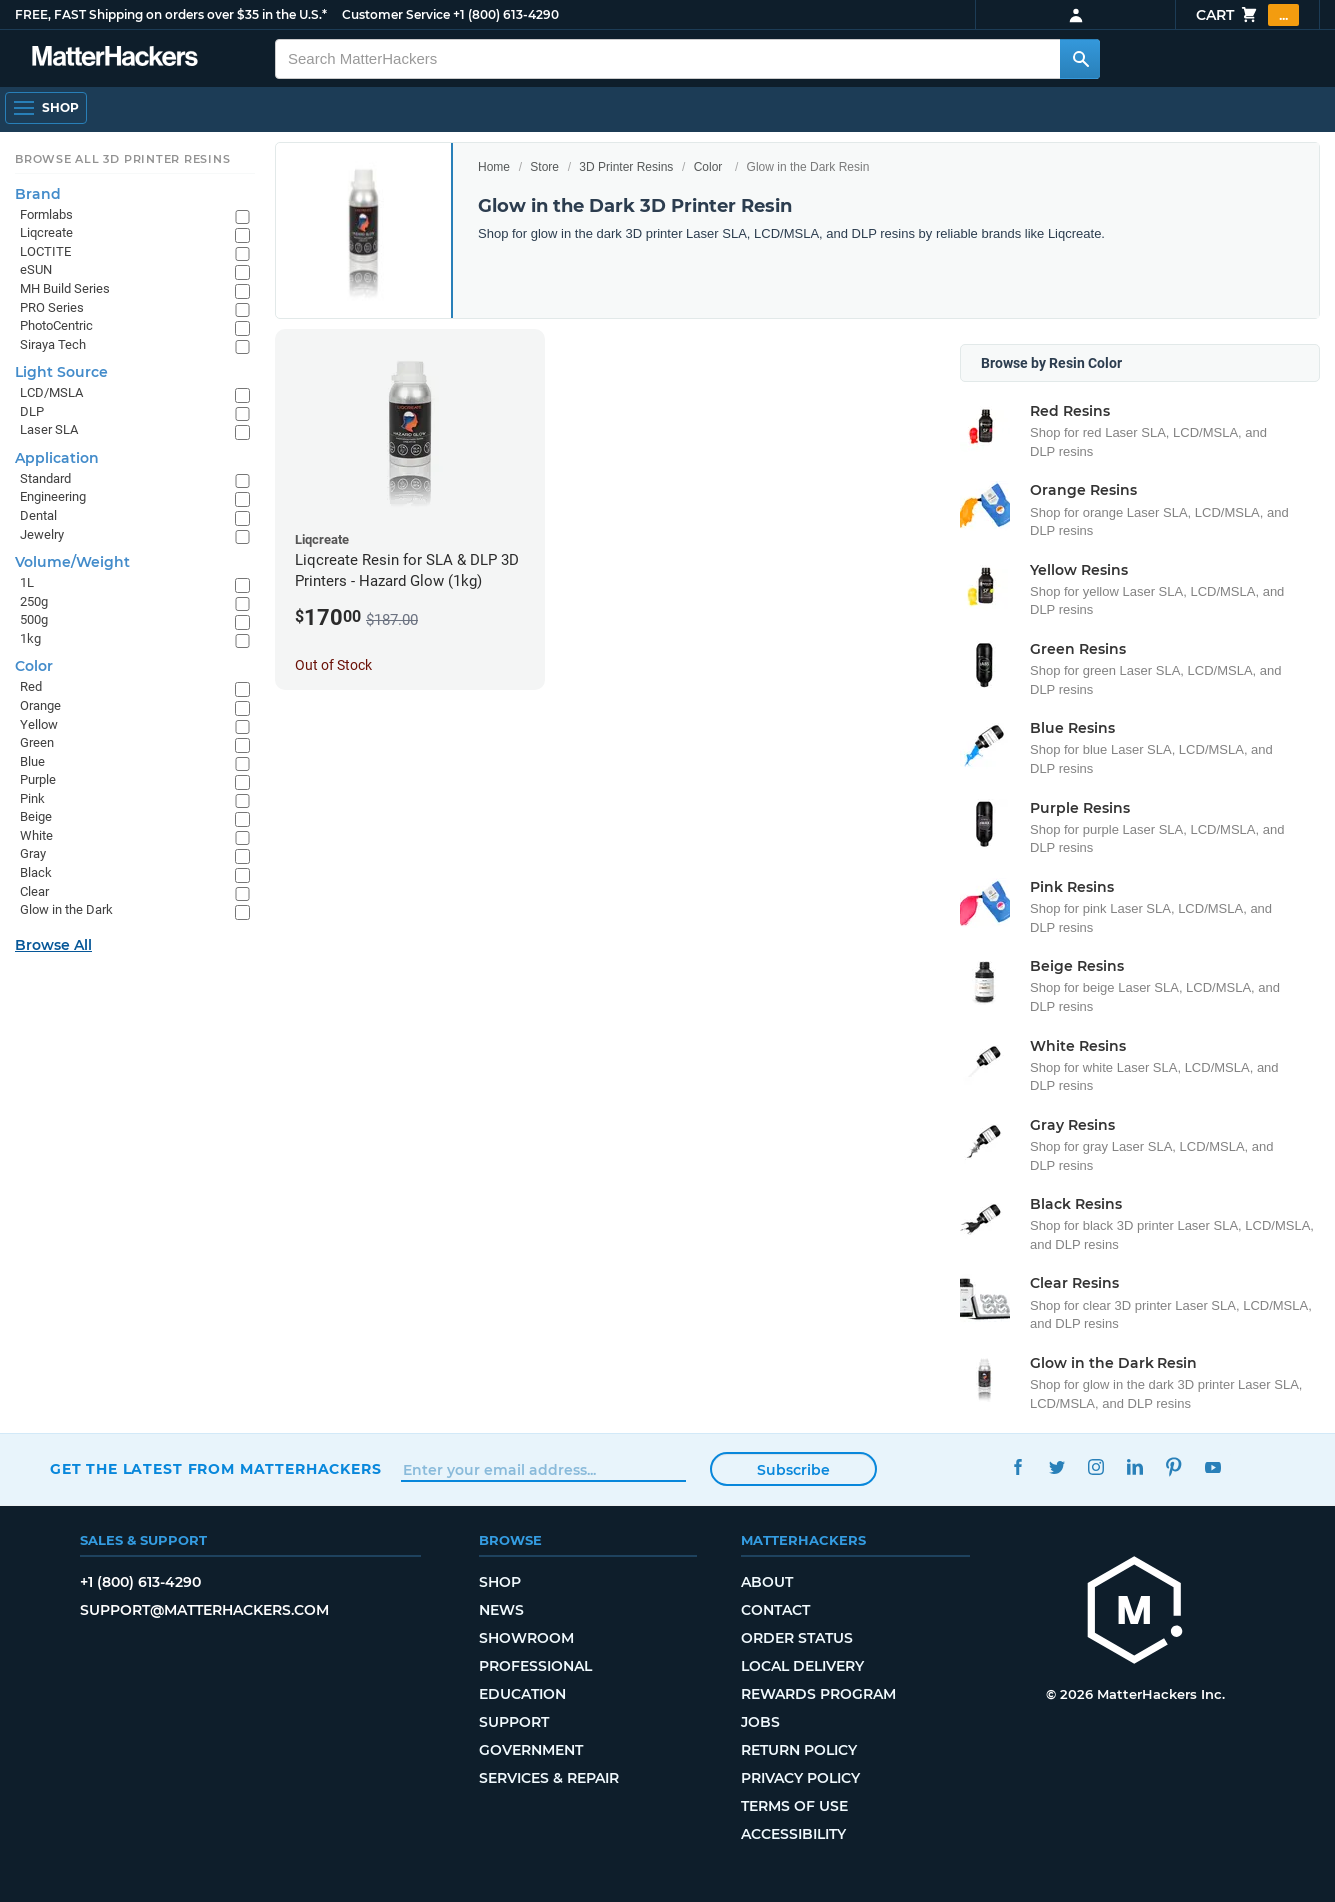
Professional (535, 1666)
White (36, 835)
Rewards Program (818, 1694)
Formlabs (46, 214)
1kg (30, 638)
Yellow (39, 724)
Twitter (1057, 1466)
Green (37, 742)
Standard (45, 478)
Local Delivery (802, 1666)
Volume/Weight (72, 562)
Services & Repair (549, 1778)
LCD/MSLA (51, 392)
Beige (36, 816)
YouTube (1213, 1466)
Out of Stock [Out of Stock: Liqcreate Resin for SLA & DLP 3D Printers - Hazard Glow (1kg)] (333, 665)
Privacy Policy (800, 1778)
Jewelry (42, 534)
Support (514, 1722)
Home (494, 167)
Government (531, 1750)
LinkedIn (1135, 1466)
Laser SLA (49, 429)
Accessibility (793, 1834)
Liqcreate (46, 232)
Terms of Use (794, 1806)
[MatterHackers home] (115, 58)
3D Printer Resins (626, 167)
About (767, 1582)
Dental (38, 515)
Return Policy (799, 1750)
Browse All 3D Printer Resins (123, 159)
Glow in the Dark (66, 909)
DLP (32, 411)
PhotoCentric (56, 325)
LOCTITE (45, 251)
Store (544, 167)
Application (57, 458)
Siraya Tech (53, 344)
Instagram (1096, 1466)
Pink (32, 798)
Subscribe (793, 1470)
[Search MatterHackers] (1080, 59)
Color (708, 167)
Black (36, 872)
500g (34, 619)
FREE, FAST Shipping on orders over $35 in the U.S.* (171, 14)
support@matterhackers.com (204, 1610)
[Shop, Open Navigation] (46, 108)
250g (34, 601)
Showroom (526, 1638)
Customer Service (396, 14)
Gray (33, 853)
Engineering (53, 496)
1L (27, 582)
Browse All (53, 945)
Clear (34, 891)
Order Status (797, 1638)
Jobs (760, 1722)
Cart (1247, 15)
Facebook (1018, 1466)
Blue (32, 761)
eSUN (36, 269)
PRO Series (52, 307)
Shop (500, 1582)
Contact (775, 1610)
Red (31, 686)
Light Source (61, 372)
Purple (38, 779)
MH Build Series (65, 288)
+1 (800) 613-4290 (506, 14)
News (501, 1610)
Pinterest (1174, 1466)
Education (522, 1694)
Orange (40, 705)
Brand (38, 194)
